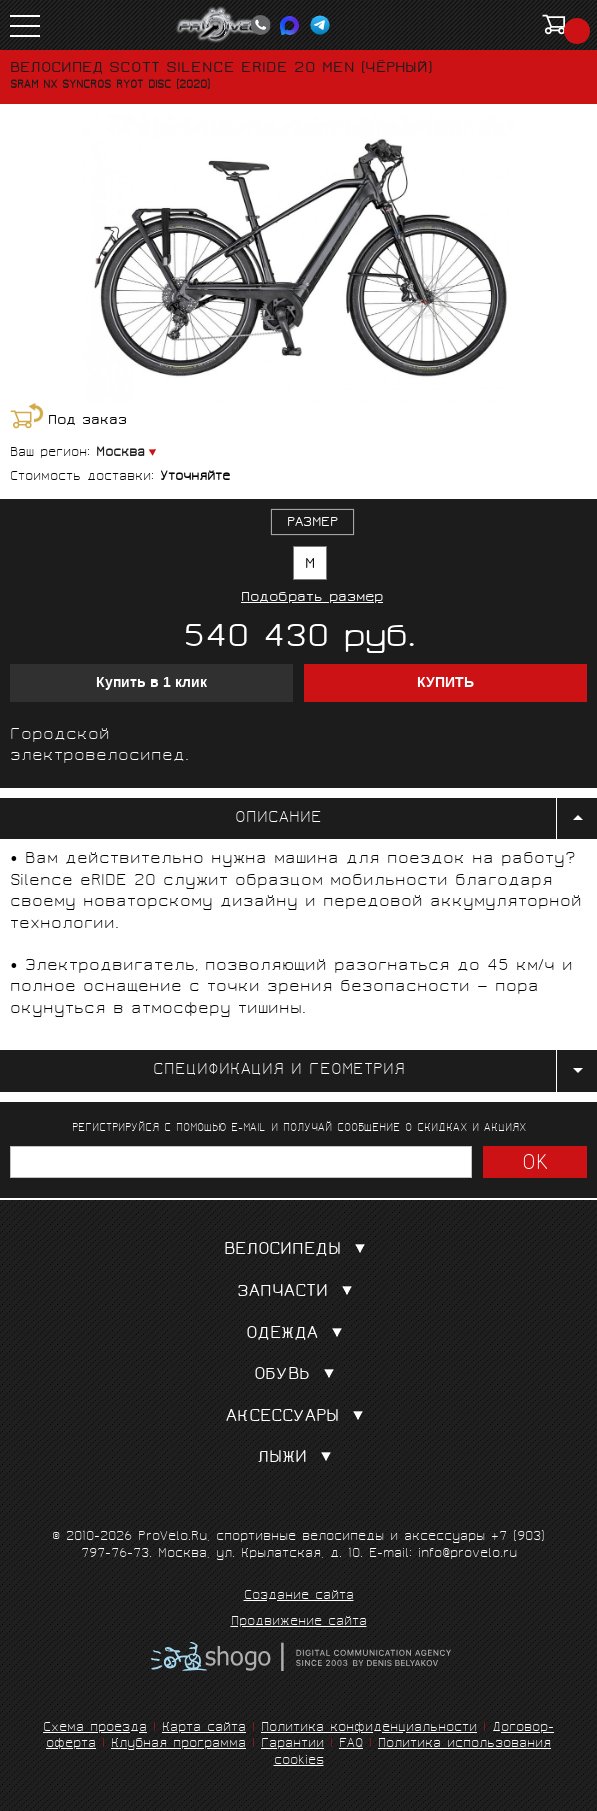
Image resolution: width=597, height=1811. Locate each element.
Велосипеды (299, 1250)
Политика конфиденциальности (369, 1728)
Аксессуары (299, 1417)
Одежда (298, 1334)
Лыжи (298, 1458)
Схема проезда (95, 1728)
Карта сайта (204, 1728)
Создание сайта (299, 1597)
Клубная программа (178, 1744)
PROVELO (224, 25)
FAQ (351, 1744)
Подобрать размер (312, 598)
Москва (120, 453)
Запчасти (299, 1292)
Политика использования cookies (413, 1753)
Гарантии (292, 1744)
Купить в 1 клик (151, 683)
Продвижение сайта (299, 1623)
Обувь (298, 1375)
